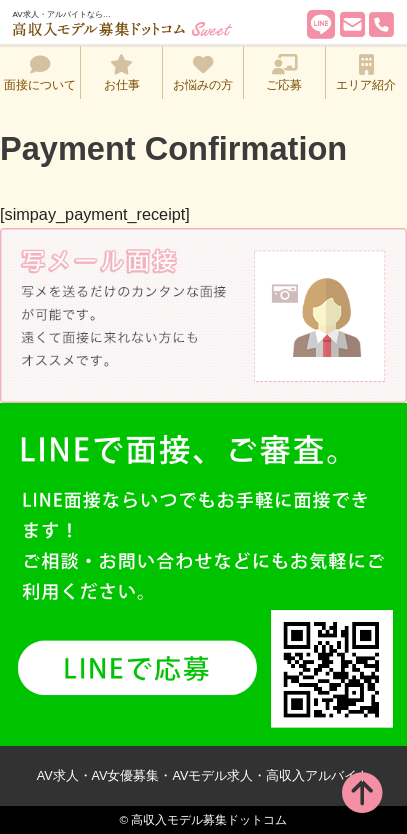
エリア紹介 (366, 73)
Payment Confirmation (173, 149)
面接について (40, 73)
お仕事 (122, 73)
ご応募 (284, 73)
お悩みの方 (203, 73)
